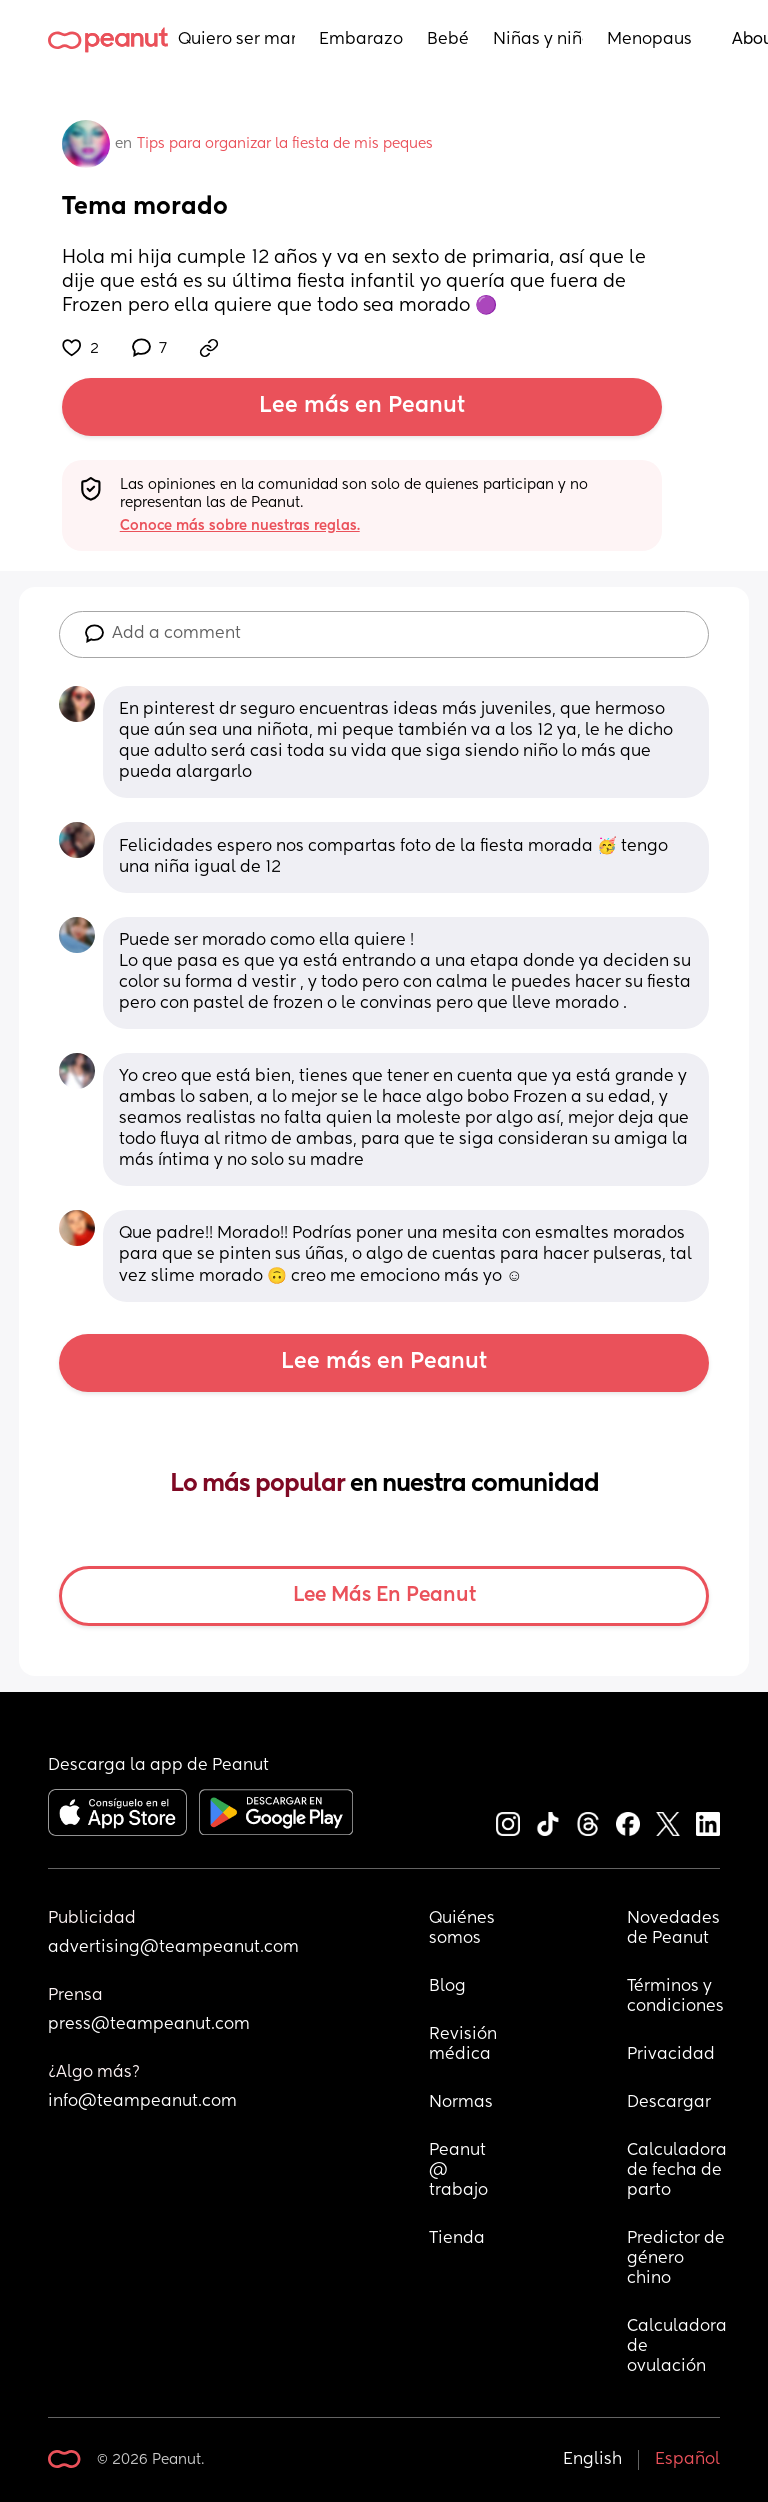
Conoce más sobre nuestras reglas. (240, 526)
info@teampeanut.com (142, 2102)
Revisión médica (463, 2045)
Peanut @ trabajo (459, 2171)
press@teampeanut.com (149, 2025)
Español (687, 2460)
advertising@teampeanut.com (173, 1948)
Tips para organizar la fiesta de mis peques (285, 144)
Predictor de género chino (677, 2259)
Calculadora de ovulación (677, 2347)
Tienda (457, 2239)
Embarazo (361, 40)
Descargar (669, 2103)
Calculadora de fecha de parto (677, 2171)
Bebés (448, 40)
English (592, 2460)
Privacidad (671, 2055)
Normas (461, 2103)
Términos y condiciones (675, 1997)
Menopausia (649, 40)
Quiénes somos (463, 1929)
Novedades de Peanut (675, 1929)
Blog (447, 1987)
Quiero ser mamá (236, 40)
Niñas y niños (538, 40)
